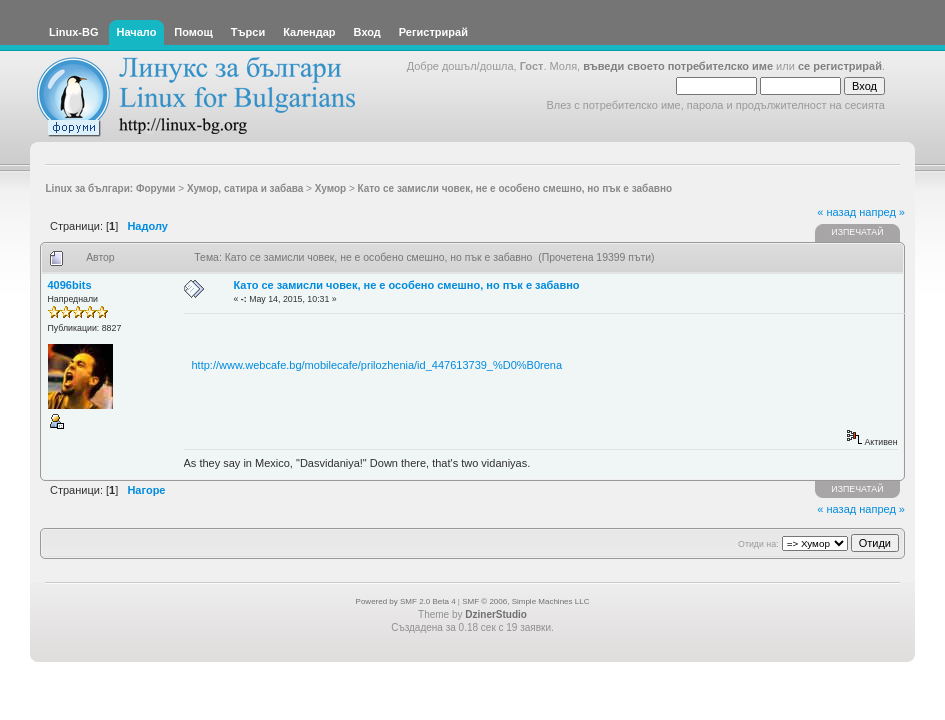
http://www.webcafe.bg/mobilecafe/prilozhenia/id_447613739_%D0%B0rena (377, 365)
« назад (836, 212)
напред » (882, 212)
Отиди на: (758, 544)
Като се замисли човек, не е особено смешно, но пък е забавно (407, 285)
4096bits (70, 285)
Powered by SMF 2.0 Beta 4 (406, 601)
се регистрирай (840, 66)
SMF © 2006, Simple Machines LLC (525, 601)
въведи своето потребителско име (678, 66)
